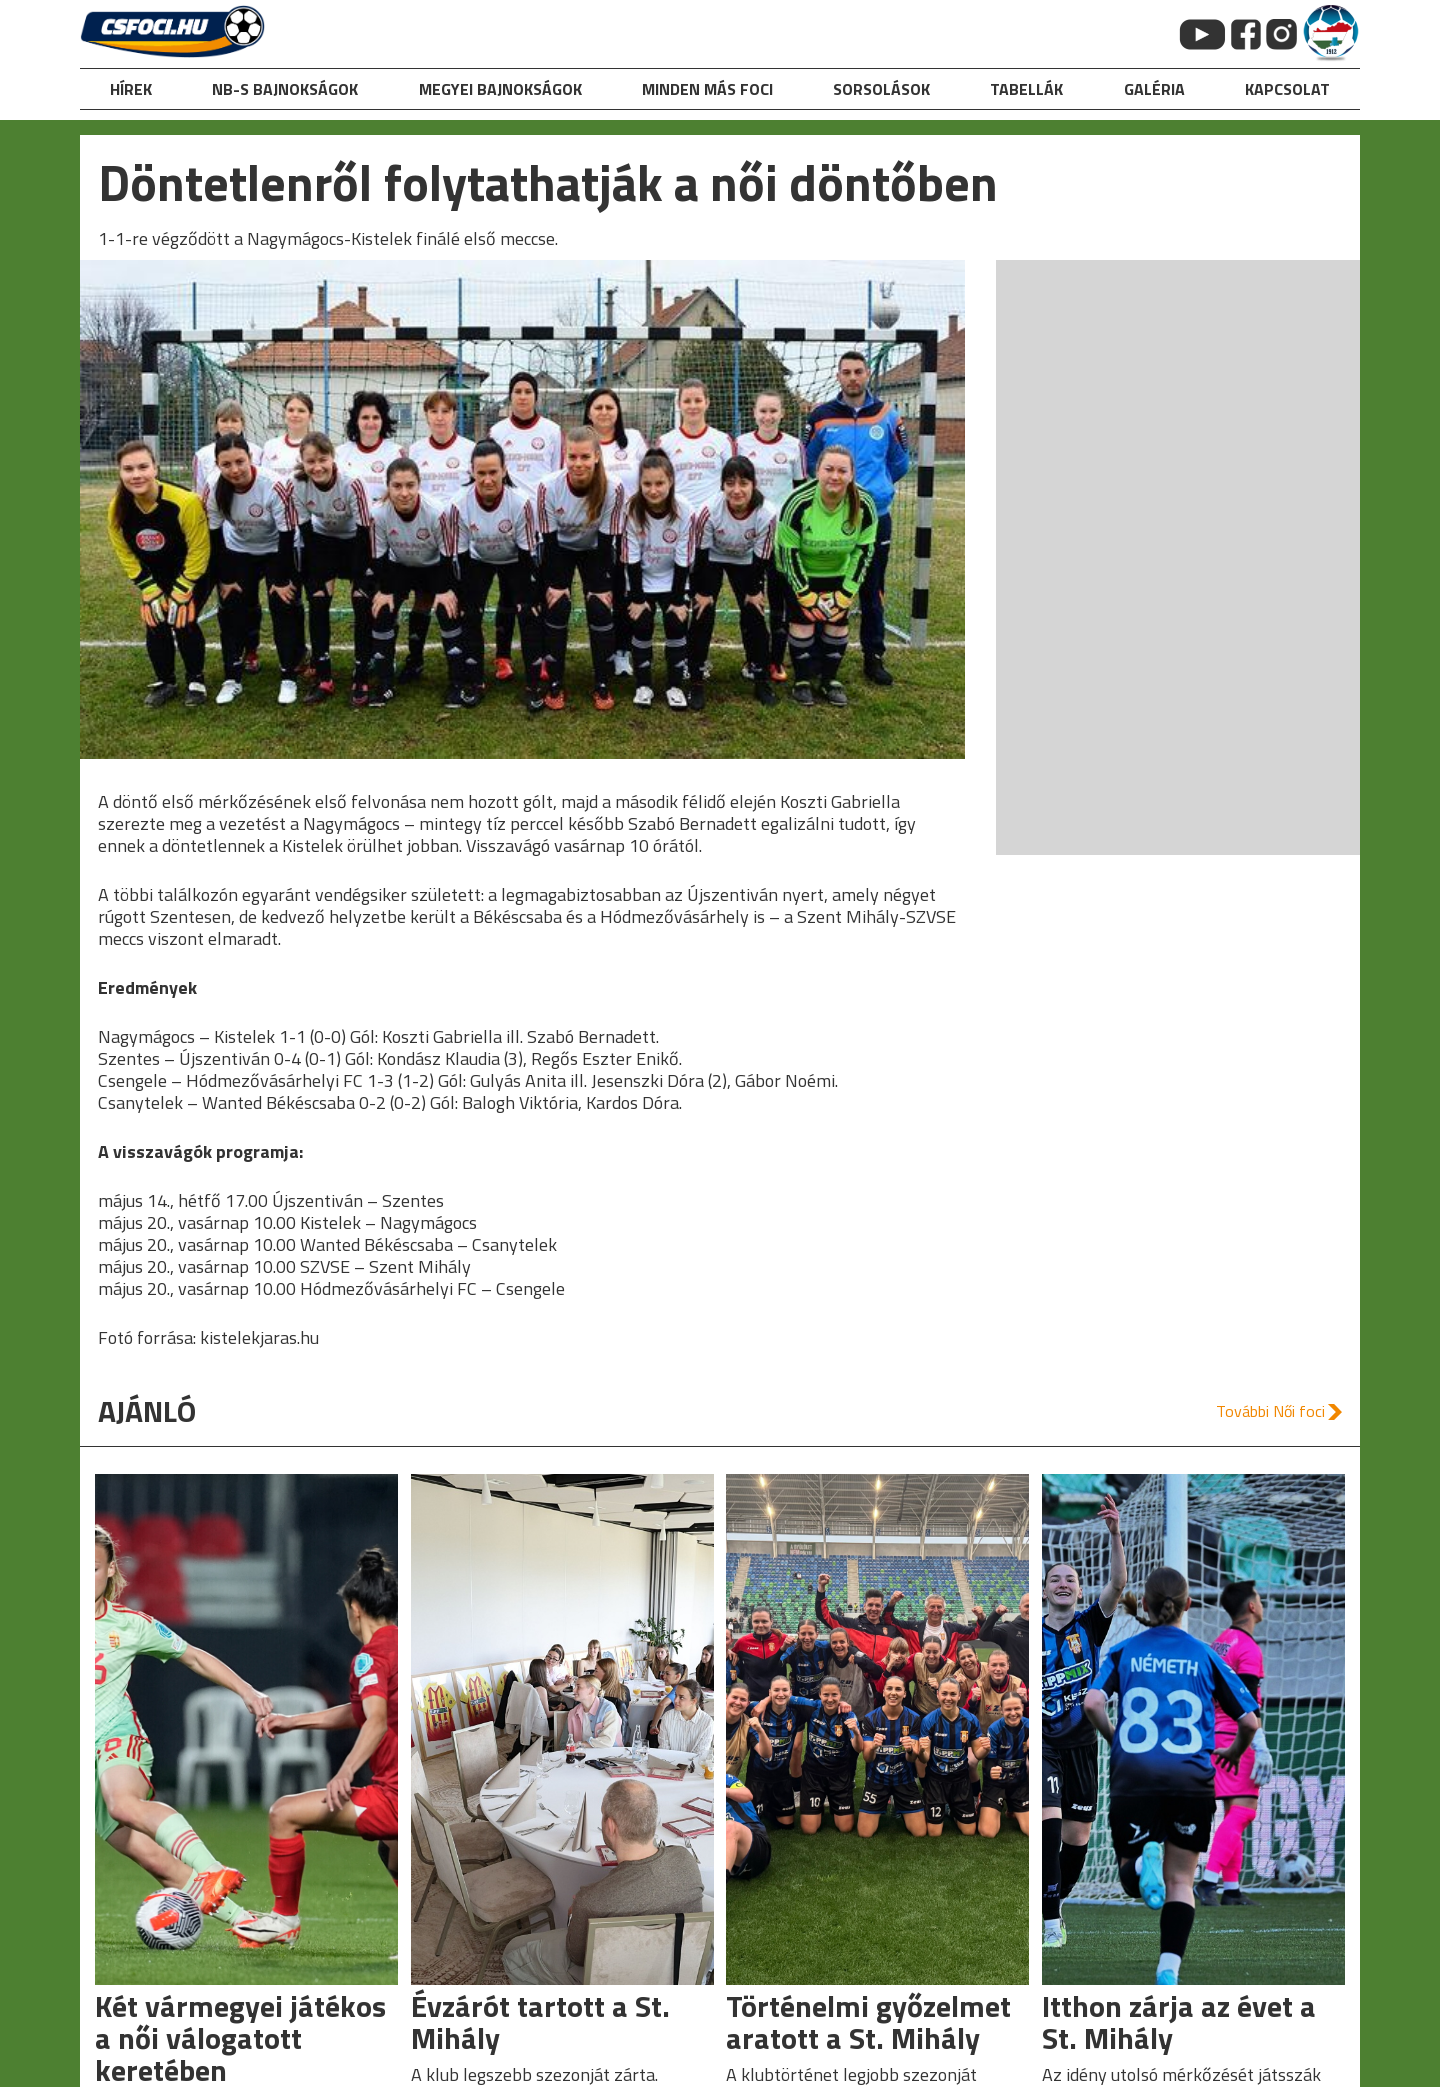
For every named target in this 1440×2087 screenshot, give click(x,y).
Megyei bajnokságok (500, 89)
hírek (131, 89)
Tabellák (1026, 89)
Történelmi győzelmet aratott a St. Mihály (868, 2022)
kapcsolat (1287, 89)
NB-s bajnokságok (285, 89)
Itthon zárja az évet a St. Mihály (1179, 2022)
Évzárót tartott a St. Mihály (540, 2022)
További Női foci (1270, 1411)
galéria (1154, 89)
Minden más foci (707, 89)
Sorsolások (881, 89)
